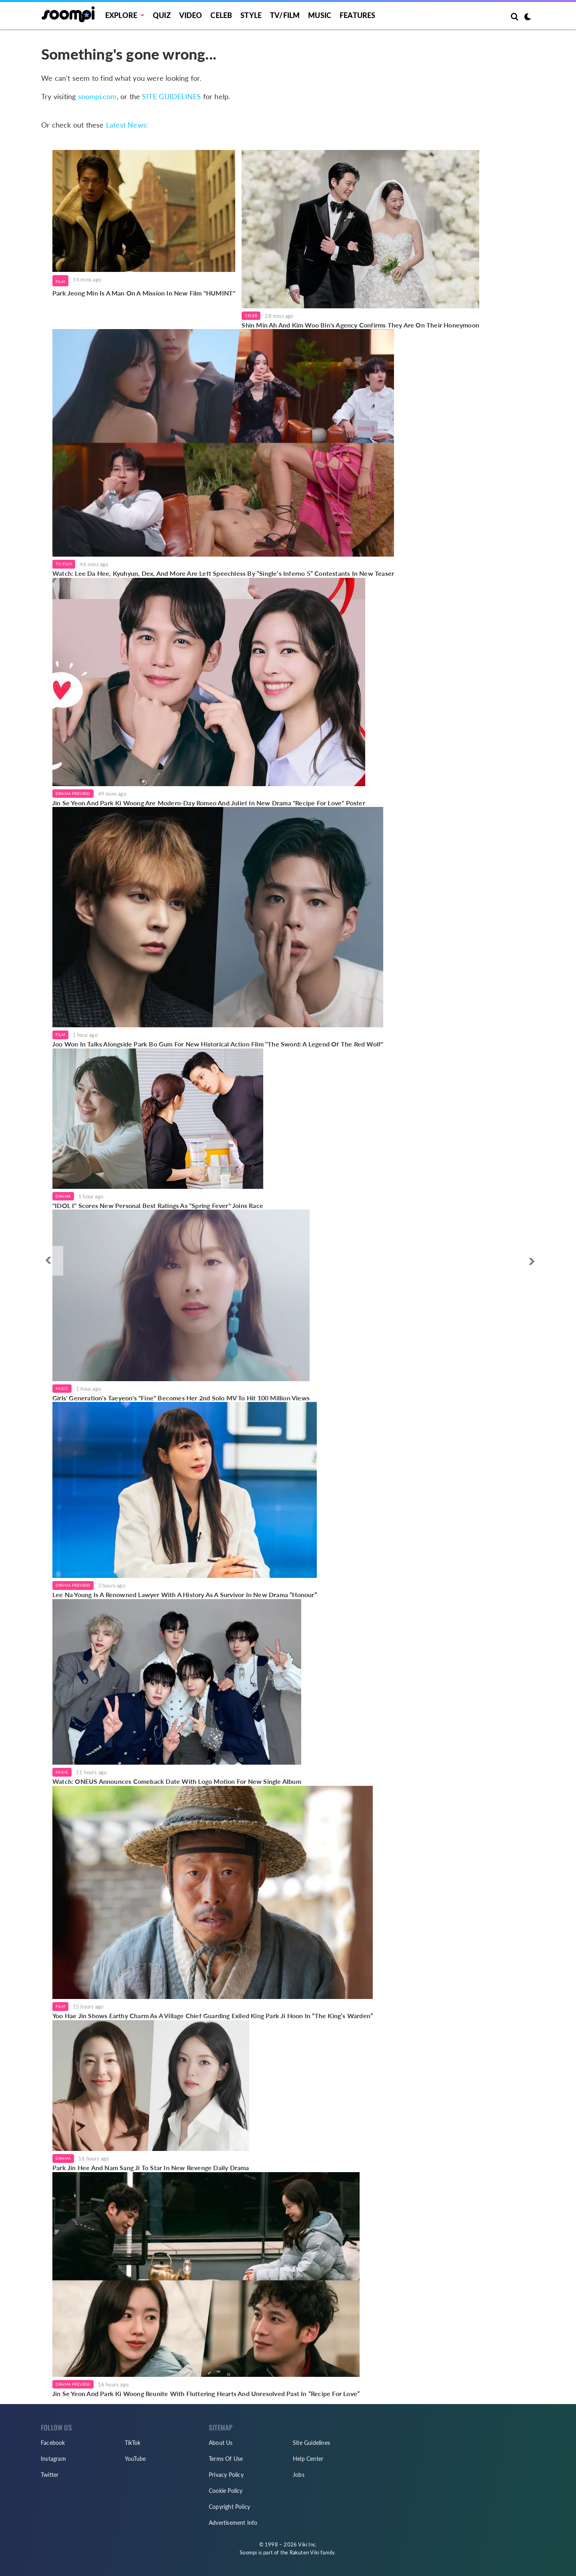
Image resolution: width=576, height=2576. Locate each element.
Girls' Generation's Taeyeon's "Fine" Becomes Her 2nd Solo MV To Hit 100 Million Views (181, 1398)
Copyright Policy (229, 2506)
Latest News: (127, 124)
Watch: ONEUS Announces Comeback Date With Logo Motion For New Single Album (176, 1781)
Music (319, 15)
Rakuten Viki (304, 2552)
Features (358, 15)
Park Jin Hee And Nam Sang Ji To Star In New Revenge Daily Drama (150, 2167)
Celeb (221, 15)
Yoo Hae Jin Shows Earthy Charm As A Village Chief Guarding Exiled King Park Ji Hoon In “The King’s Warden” (212, 2015)
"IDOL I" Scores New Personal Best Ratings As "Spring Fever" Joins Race (157, 1205)
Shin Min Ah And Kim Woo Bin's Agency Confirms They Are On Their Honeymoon (360, 325)
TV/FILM (285, 15)
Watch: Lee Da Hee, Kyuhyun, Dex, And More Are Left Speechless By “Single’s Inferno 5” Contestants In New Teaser (223, 573)
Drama (63, 1196)
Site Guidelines (311, 2442)
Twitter (49, 2474)
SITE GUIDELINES (171, 96)
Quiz (162, 15)
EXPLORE (121, 15)
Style (251, 15)
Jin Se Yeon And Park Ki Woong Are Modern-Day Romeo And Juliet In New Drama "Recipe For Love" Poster (208, 803)
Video (190, 15)
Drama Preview (73, 793)
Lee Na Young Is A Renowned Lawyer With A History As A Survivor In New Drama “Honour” (184, 1594)
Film (60, 281)
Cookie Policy (226, 2490)
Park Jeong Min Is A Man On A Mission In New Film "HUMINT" (143, 293)
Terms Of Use (226, 2458)
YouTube (135, 2458)
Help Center (308, 2458)
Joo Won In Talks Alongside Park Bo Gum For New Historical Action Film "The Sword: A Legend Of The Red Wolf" (217, 1044)
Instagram (53, 2458)
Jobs (298, 2474)
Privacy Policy (226, 2474)
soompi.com (97, 96)
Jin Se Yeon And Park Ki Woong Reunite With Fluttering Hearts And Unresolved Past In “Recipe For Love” (206, 2393)
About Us (221, 2442)
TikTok (132, 2442)
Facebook (53, 2442)
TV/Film (64, 563)
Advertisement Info (233, 2522)
